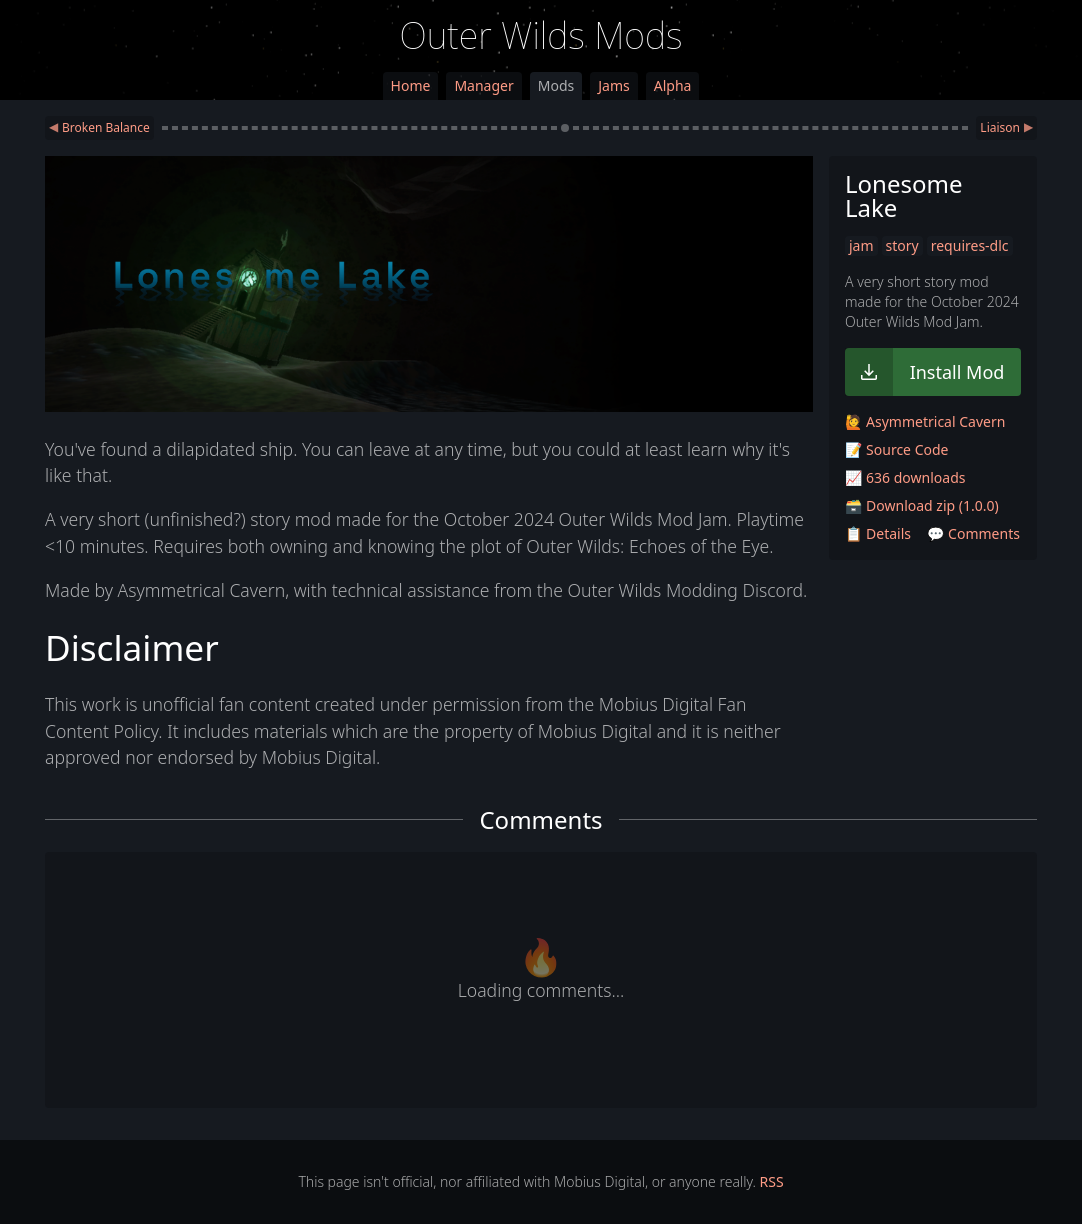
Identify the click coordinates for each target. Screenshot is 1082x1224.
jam (861, 245)
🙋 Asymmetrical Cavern (925, 421)
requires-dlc (970, 245)
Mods (556, 85)
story (902, 245)
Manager (483, 85)
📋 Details (878, 533)
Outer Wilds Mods (541, 35)
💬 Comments (973, 533)
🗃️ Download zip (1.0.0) (922, 505)
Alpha (673, 85)
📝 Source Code (896, 449)
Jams (613, 85)
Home (411, 85)
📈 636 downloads (905, 477)
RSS (772, 1181)
